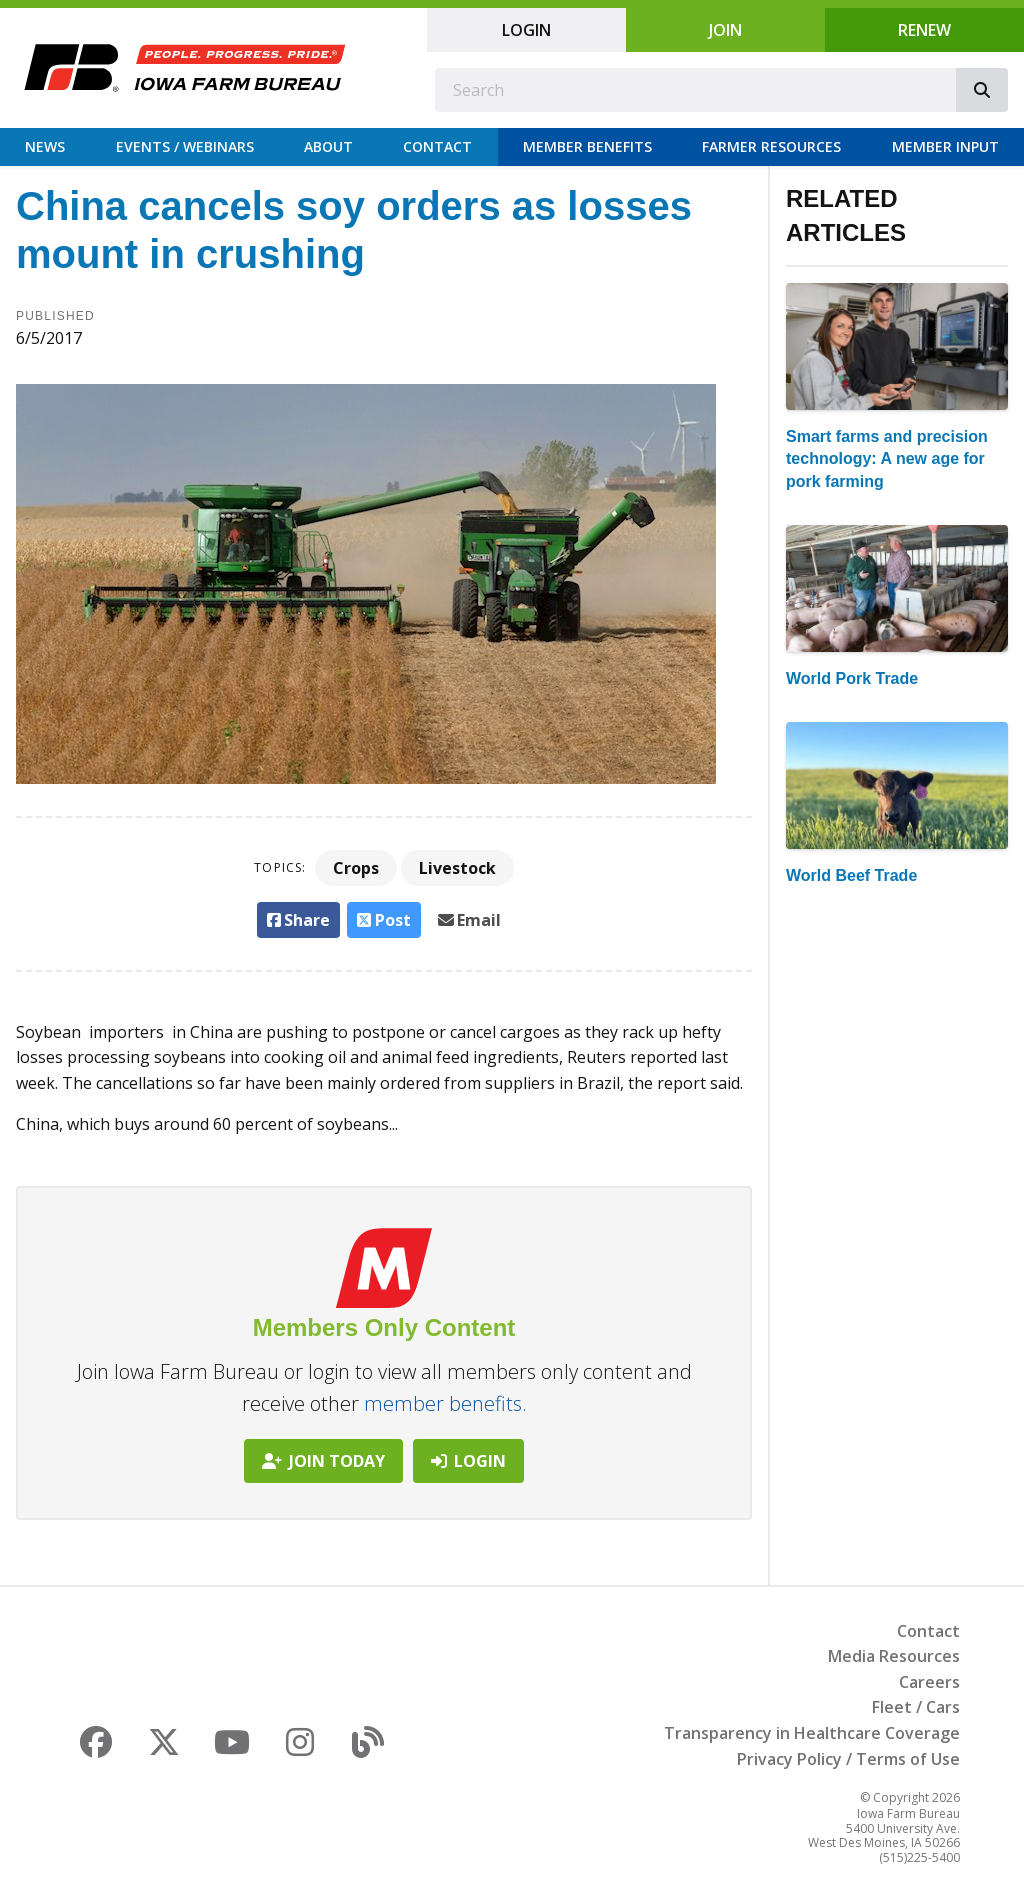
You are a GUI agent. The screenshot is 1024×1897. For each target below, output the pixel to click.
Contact (437, 146)
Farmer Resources (771, 146)
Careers (929, 1682)
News (45, 146)
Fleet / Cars (916, 1707)
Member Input (945, 146)
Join (725, 30)
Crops (356, 868)
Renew (924, 30)
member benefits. (445, 1403)
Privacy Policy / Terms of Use (848, 1759)
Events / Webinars (185, 146)
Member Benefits (587, 146)
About (328, 146)
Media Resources (894, 1656)
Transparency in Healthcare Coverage (812, 1733)
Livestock (457, 868)
